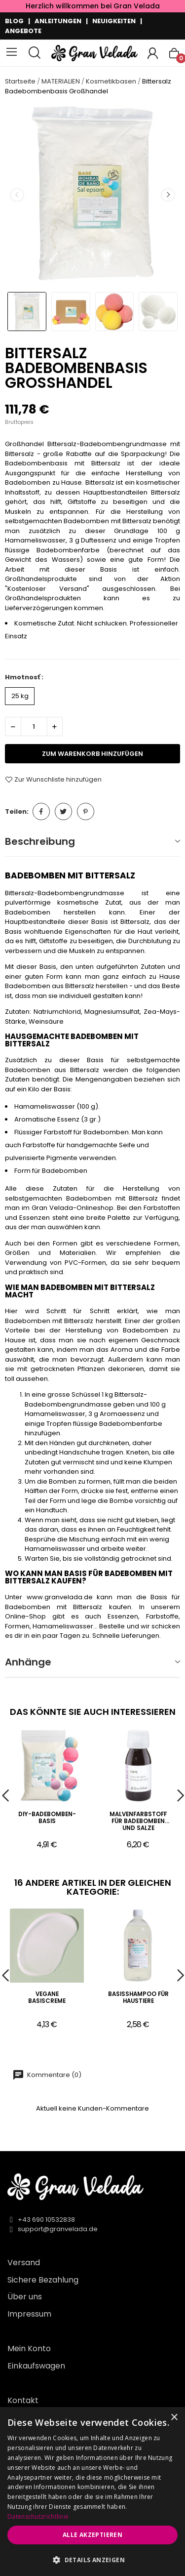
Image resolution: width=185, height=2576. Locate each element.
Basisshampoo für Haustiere (138, 1998)
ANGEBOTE (23, 31)
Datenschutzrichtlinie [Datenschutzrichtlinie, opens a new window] (38, 2516)
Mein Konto (29, 2348)
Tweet (63, 811)
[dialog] (92, 2491)
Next (168, 195)
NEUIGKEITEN (114, 21)
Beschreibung (40, 841)
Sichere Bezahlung (42, 2279)
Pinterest (85, 811)
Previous (17, 195)
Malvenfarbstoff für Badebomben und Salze (138, 1821)
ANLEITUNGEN (58, 21)
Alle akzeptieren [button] (92, 2535)
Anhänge (28, 1662)
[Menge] (34, 726)
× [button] (174, 2417)
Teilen (41, 811)
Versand (23, 2262)
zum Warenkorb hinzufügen (92, 753)
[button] (92, 2560)
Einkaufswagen (36, 2365)
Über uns (24, 2296)
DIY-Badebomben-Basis (47, 1818)
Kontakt (22, 2400)
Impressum (29, 2314)
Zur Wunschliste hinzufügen (53, 780)
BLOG (14, 21)
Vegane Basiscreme (47, 1998)
